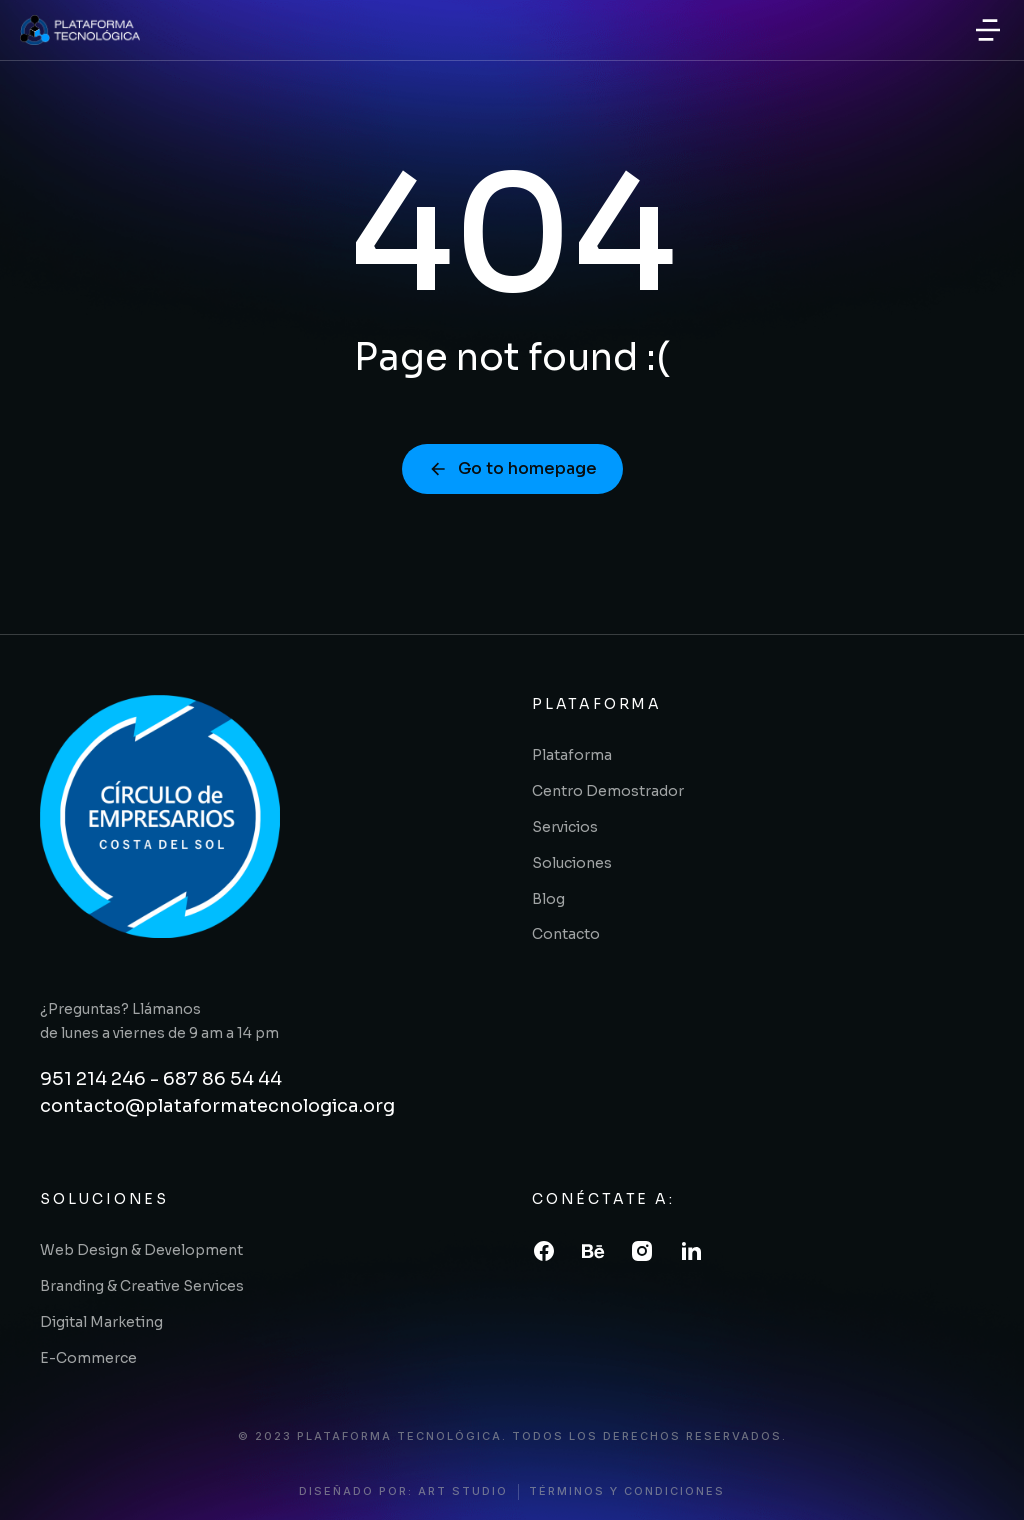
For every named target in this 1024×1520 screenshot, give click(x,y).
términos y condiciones (627, 1491)
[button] (988, 30)
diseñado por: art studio (403, 1491)
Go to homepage (512, 468)
